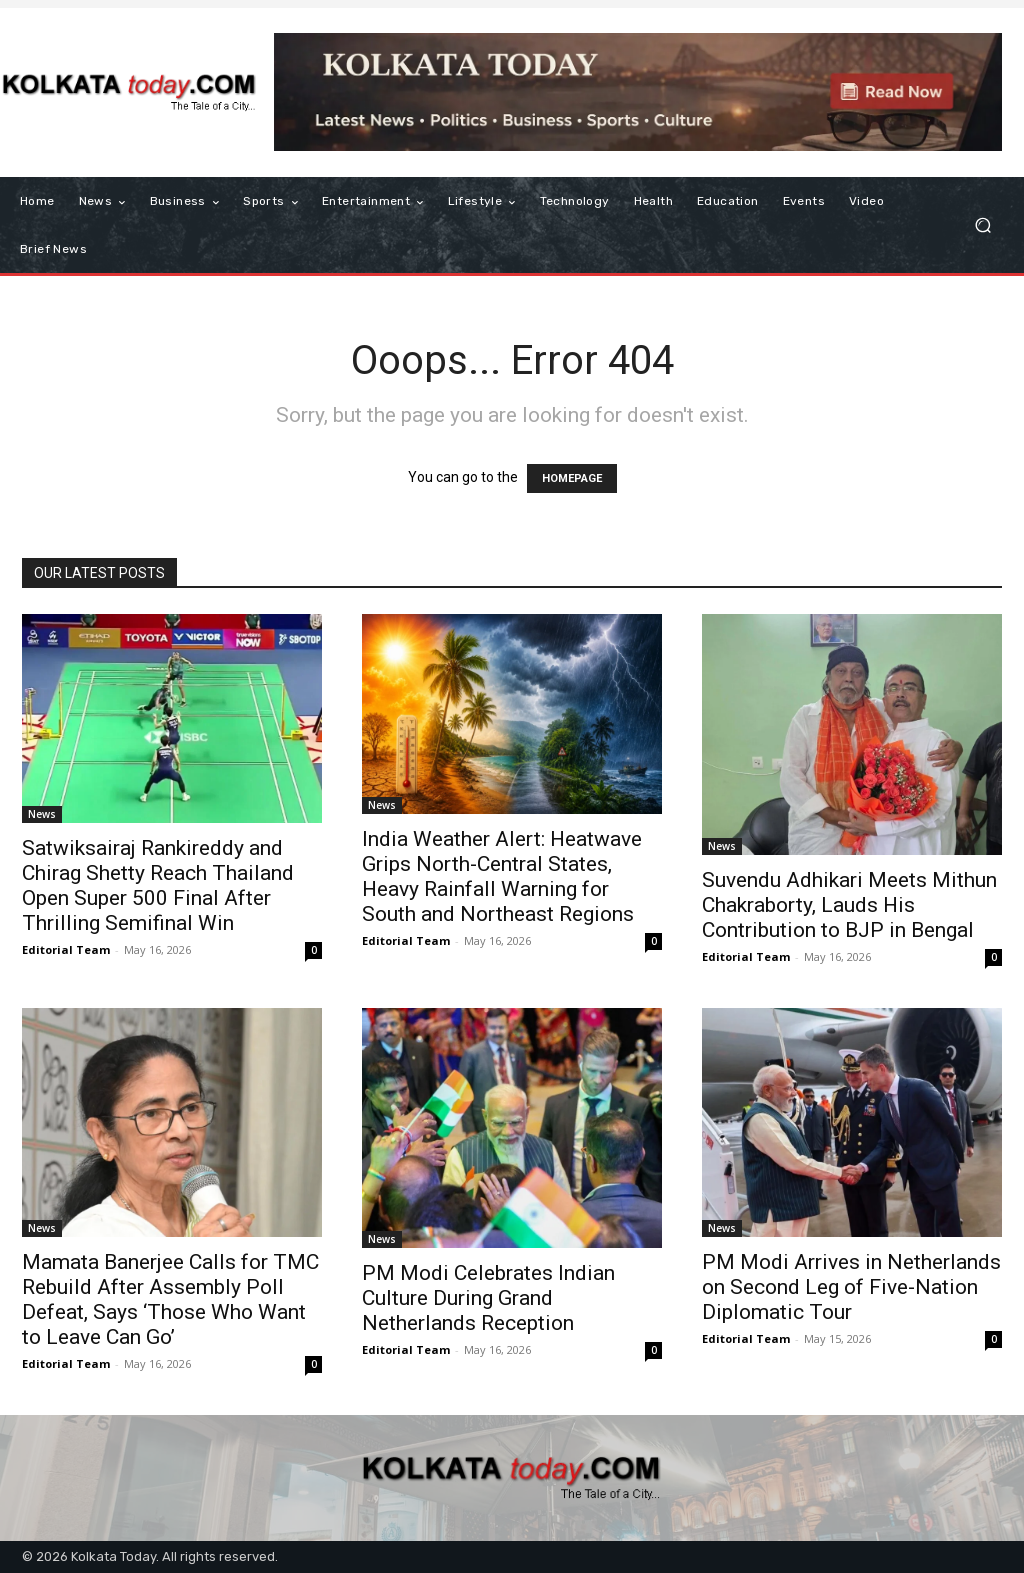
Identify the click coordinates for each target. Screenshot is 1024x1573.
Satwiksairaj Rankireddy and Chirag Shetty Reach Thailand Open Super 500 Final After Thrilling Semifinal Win (158, 885)
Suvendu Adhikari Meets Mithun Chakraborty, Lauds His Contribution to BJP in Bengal (849, 905)
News (42, 814)
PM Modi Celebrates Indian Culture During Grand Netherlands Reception (488, 1298)
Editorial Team (66, 949)
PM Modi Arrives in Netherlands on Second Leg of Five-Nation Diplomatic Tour (851, 1287)
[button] (982, 225)
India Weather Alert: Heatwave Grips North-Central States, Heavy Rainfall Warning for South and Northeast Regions (502, 876)
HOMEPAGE (572, 478)
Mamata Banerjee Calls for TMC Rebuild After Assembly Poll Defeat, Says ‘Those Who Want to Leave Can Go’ (170, 1299)
